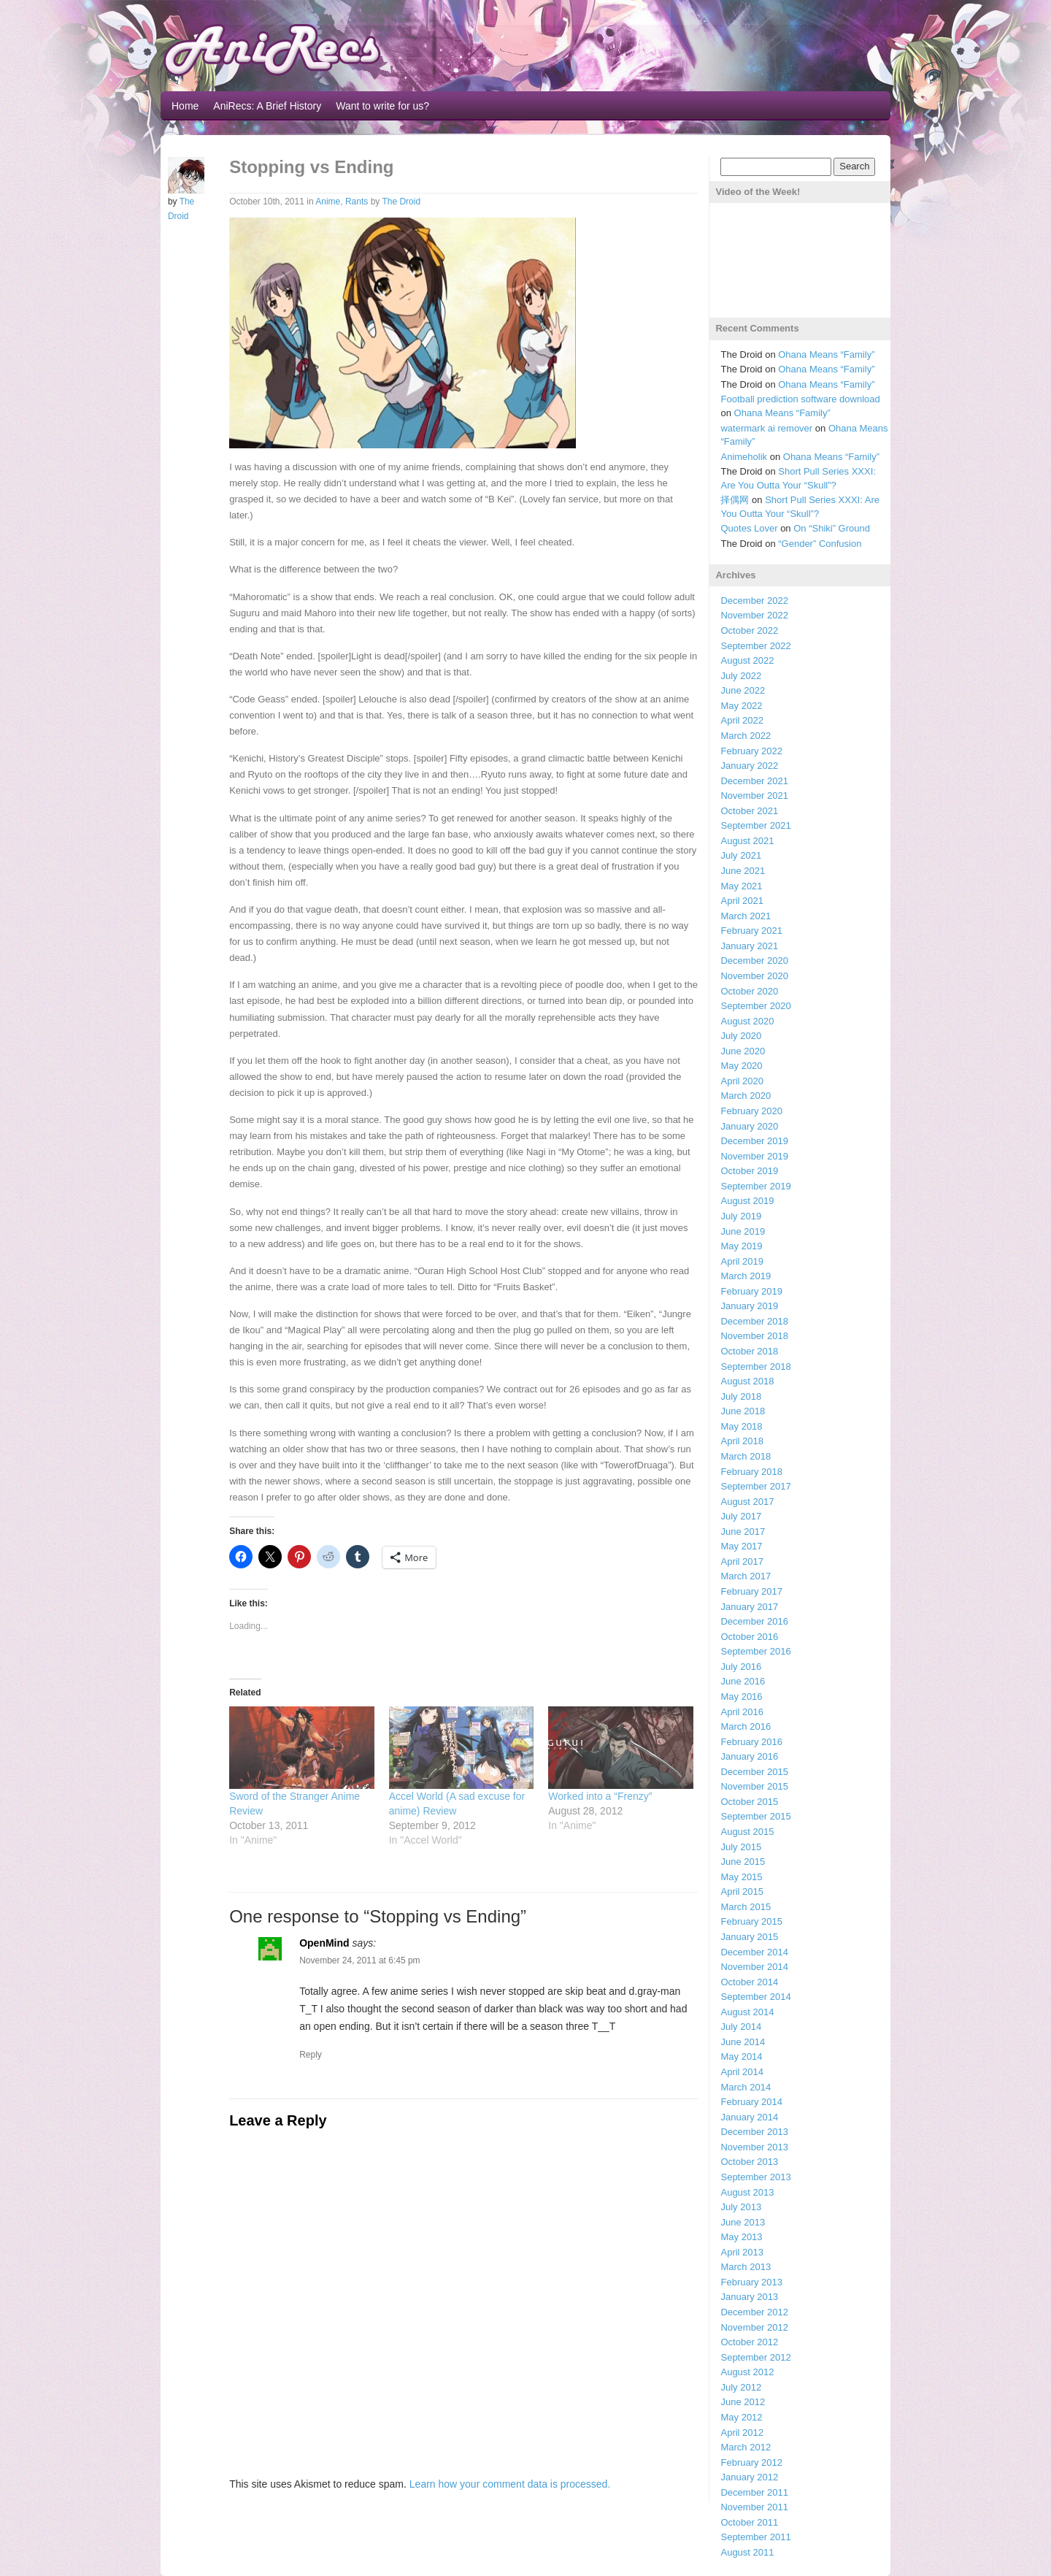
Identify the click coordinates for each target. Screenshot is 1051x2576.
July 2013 (740, 2206)
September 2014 (755, 1996)
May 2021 (741, 886)
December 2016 (754, 1621)
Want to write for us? (382, 106)
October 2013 (749, 2161)
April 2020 (741, 1081)
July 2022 (740, 675)
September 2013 (755, 2176)
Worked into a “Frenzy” (600, 1796)
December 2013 (754, 2131)
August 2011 (747, 2552)
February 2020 (751, 1110)
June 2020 (742, 1051)
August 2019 (747, 1200)
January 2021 (749, 945)
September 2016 (755, 1651)
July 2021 (740, 855)
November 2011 (754, 2507)
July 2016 (740, 1666)
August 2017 (747, 1501)
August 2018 (747, 1381)
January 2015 (749, 1936)
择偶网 (734, 499)
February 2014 (751, 2101)
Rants (356, 201)
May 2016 (741, 1696)
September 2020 (755, 1005)
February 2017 (751, 1591)
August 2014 (747, 2011)
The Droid (401, 201)
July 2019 (740, 1216)
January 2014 (749, 2117)
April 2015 (741, 1891)
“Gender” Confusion (819, 543)
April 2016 (741, 1711)
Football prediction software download (799, 399)
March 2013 (745, 2266)
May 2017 (741, 1546)
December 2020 (754, 960)
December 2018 (754, 1321)
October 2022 (749, 630)
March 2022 (745, 735)
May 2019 (741, 1246)
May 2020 (741, 1065)
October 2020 (749, 991)
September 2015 (755, 1816)
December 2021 (754, 780)
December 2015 (754, 1771)
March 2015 (745, 1906)
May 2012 (741, 2417)
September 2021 (755, 825)
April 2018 (741, 1440)
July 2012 (740, 2387)
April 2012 (741, 2432)
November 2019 (754, 1156)
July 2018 (740, 1396)
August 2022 (747, 660)
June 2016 (742, 1681)
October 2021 (749, 810)
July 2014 (740, 2026)
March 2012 (745, 2447)
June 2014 (742, 2041)
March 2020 (745, 1095)
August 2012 (747, 2371)
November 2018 (754, 1335)
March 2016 (745, 1726)
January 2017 (749, 1606)
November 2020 (754, 975)
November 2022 (754, 615)
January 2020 (749, 1126)
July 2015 (740, 1846)
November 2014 (754, 1966)
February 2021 (751, 930)
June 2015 (742, 1861)
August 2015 (747, 1831)
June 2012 (742, 2401)
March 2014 (745, 2087)
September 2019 (755, 1186)
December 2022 (754, 600)
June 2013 (742, 2222)
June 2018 (742, 1411)
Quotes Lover (748, 528)
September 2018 (755, 1366)
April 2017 (741, 1561)
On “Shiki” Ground (831, 528)
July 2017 (740, 1516)
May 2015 (741, 1876)
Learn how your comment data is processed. (509, 2484)
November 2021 (754, 795)
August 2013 (747, 2192)
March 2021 (745, 916)
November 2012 (754, 2327)
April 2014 (741, 2071)
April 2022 (741, 720)
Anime (327, 201)
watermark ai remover (766, 428)
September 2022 (755, 645)
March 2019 (745, 1275)
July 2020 (740, 1035)
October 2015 (749, 1801)
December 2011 (754, 2492)
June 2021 (742, 870)
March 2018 (745, 1456)
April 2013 (741, 2252)
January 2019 (749, 1305)
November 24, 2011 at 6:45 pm (359, 1960)
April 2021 (741, 900)
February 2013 (751, 2282)
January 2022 (749, 765)
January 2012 (749, 2477)
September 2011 (755, 2536)
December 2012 (754, 2312)
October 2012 (749, 2342)
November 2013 (754, 2147)
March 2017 (745, 1576)
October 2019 (749, 1170)
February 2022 (751, 750)
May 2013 (741, 2236)
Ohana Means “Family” (826, 354)
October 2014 (749, 1982)
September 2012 (755, 2357)
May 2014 (741, 2056)
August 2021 (747, 840)
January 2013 (749, 2296)
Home (185, 106)
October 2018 (749, 1351)
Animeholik (743, 456)
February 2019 (751, 1291)
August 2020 (747, 1021)
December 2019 (754, 1140)
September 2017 (755, 1486)
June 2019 (742, 1231)
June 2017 (742, 1531)
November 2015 (754, 1786)
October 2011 (749, 2522)
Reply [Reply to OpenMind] (310, 2055)
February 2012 (751, 2462)
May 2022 (741, 705)
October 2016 (749, 1636)
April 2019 (741, 1261)
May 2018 (741, 1426)
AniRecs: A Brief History (267, 106)
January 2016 (749, 1756)
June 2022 (742, 690)
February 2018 (751, 1471)
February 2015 (751, 1921)
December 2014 (754, 1952)
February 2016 (751, 1741)
